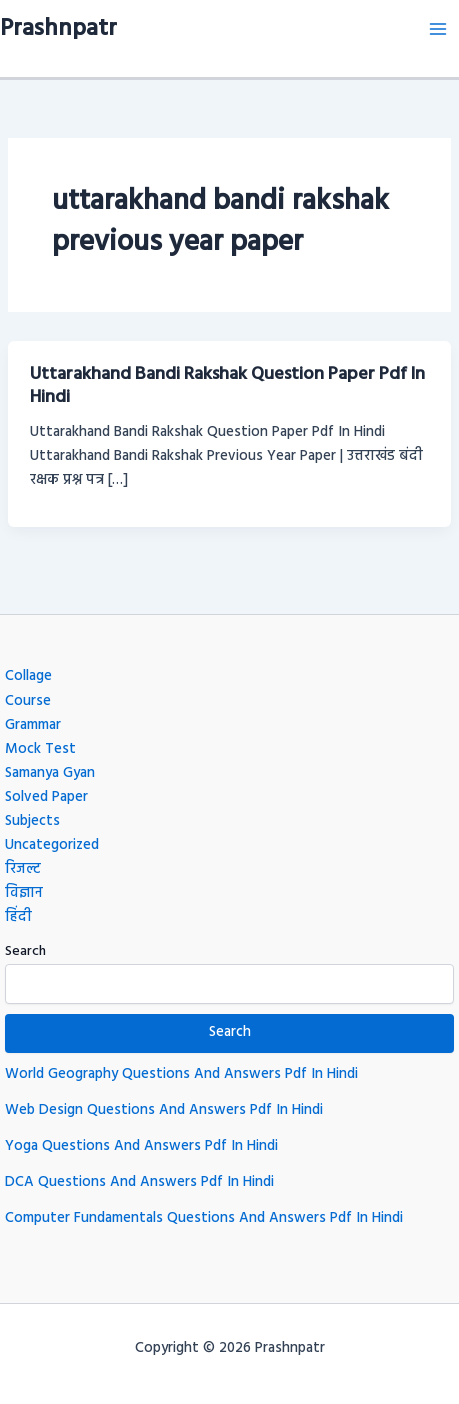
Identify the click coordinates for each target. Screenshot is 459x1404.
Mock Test (40, 749)
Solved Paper (46, 797)
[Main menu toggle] (438, 29)
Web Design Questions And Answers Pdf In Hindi (164, 1110)
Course (28, 701)
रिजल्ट (23, 869)
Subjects (32, 821)
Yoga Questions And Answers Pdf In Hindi (141, 1146)
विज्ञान (24, 893)
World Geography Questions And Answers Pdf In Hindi (181, 1074)
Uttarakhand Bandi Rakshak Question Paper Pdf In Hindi (227, 386)
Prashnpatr (58, 29)
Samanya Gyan (50, 773)
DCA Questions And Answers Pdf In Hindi (139, 1182)
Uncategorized (52, 845)
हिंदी (18, 917)
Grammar (33, 725)
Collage (28, 676)
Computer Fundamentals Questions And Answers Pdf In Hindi (204, 1218)
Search (25, 951)
